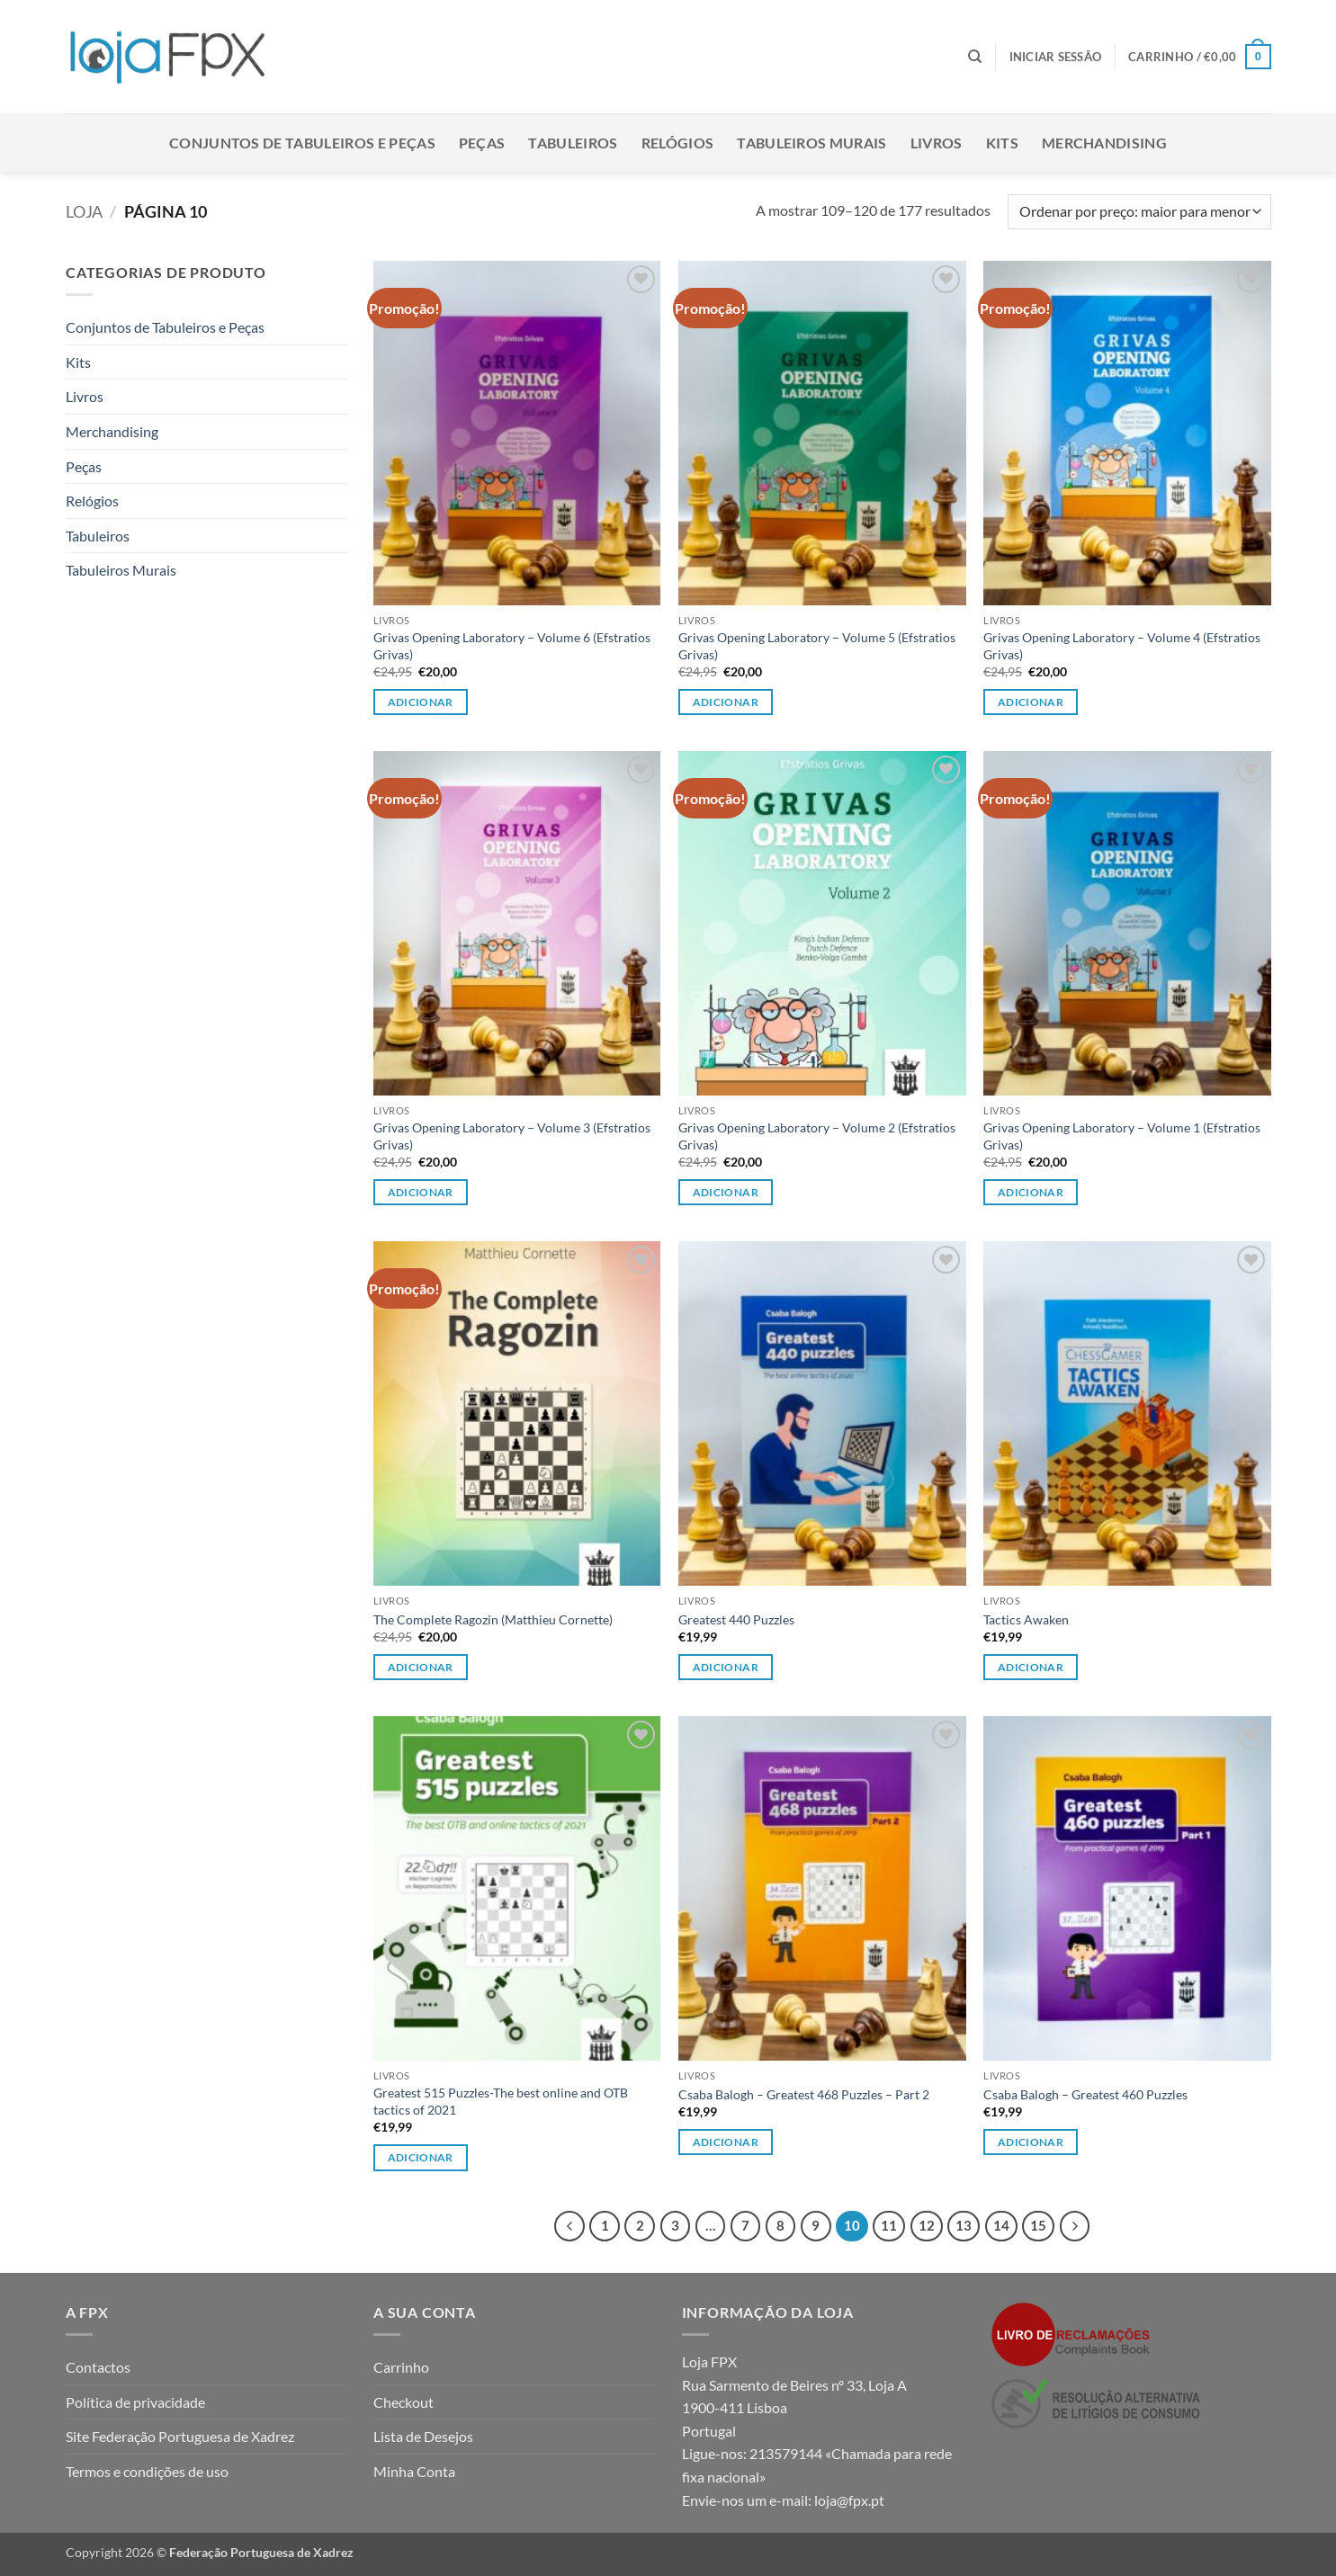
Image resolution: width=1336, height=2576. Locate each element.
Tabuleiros (572, 142)
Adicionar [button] (420, 702)
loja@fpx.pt (849, 2500)
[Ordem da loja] (1139, 211)
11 (889, 2225)
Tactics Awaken (1026, 1619)
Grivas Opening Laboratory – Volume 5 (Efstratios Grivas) (816, 646)
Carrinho (401, 2366)
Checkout (403, 2402)
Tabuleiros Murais (811, 142)
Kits (1002, 142)
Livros (936, 142)
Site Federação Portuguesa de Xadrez (180, 2436)
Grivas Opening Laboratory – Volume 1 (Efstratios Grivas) (1121, 1136)
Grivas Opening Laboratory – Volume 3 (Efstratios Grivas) (511, 1136)
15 (1038, 2225)
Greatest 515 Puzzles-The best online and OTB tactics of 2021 (500, 2101)
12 (927, 2225)
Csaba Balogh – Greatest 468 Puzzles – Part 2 (803, 2094)
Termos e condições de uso (147, 2471)
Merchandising (1104, 142)
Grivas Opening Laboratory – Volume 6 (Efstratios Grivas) (511, 646)
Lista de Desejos (423, 2436)
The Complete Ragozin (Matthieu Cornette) (493, 1619)
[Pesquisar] (975, 57)
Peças (482, 142)
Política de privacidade (135, 2402)
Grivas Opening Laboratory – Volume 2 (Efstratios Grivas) (816, 1136)
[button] (1055, 56)
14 (1001, 2225)
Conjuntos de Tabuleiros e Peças (302, 142)
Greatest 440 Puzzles (736, 1619)
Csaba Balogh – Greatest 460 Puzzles (1085, 2094)
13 (963, 2225)
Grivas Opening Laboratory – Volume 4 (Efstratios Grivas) (1121, 646)
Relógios (677, 142)
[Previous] (569, 2226)
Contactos (98, 2366)
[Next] (1075, 2226)
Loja (84, 211)
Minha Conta (414, 2471)
